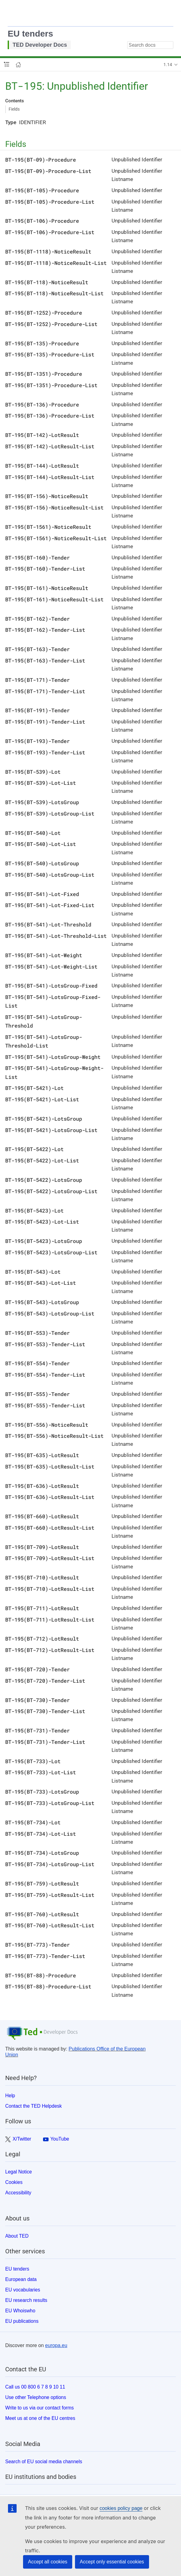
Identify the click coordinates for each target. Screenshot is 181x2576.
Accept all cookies (47, 2561)
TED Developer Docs (40, 45)
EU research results (26, 2300)
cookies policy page (121, 2508)
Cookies (13, 2182)
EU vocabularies (22, 2289)
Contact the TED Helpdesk (33, 2106)
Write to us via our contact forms (39, 2407)
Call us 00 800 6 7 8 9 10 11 (35, 2386)
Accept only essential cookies (112, 2561)
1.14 (167, 64)
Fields (14, 109)
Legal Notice (18, 2171)
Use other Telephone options (35, 2397)
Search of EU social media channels (43, 2461)
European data (21, 2279)
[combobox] (150, 45)
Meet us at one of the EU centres (40, 2418)
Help (10, 2095)
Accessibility (18, 2192)
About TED (17, 2236)
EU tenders (30, 33)
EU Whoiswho (20, 2310)
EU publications (21, 2321)
